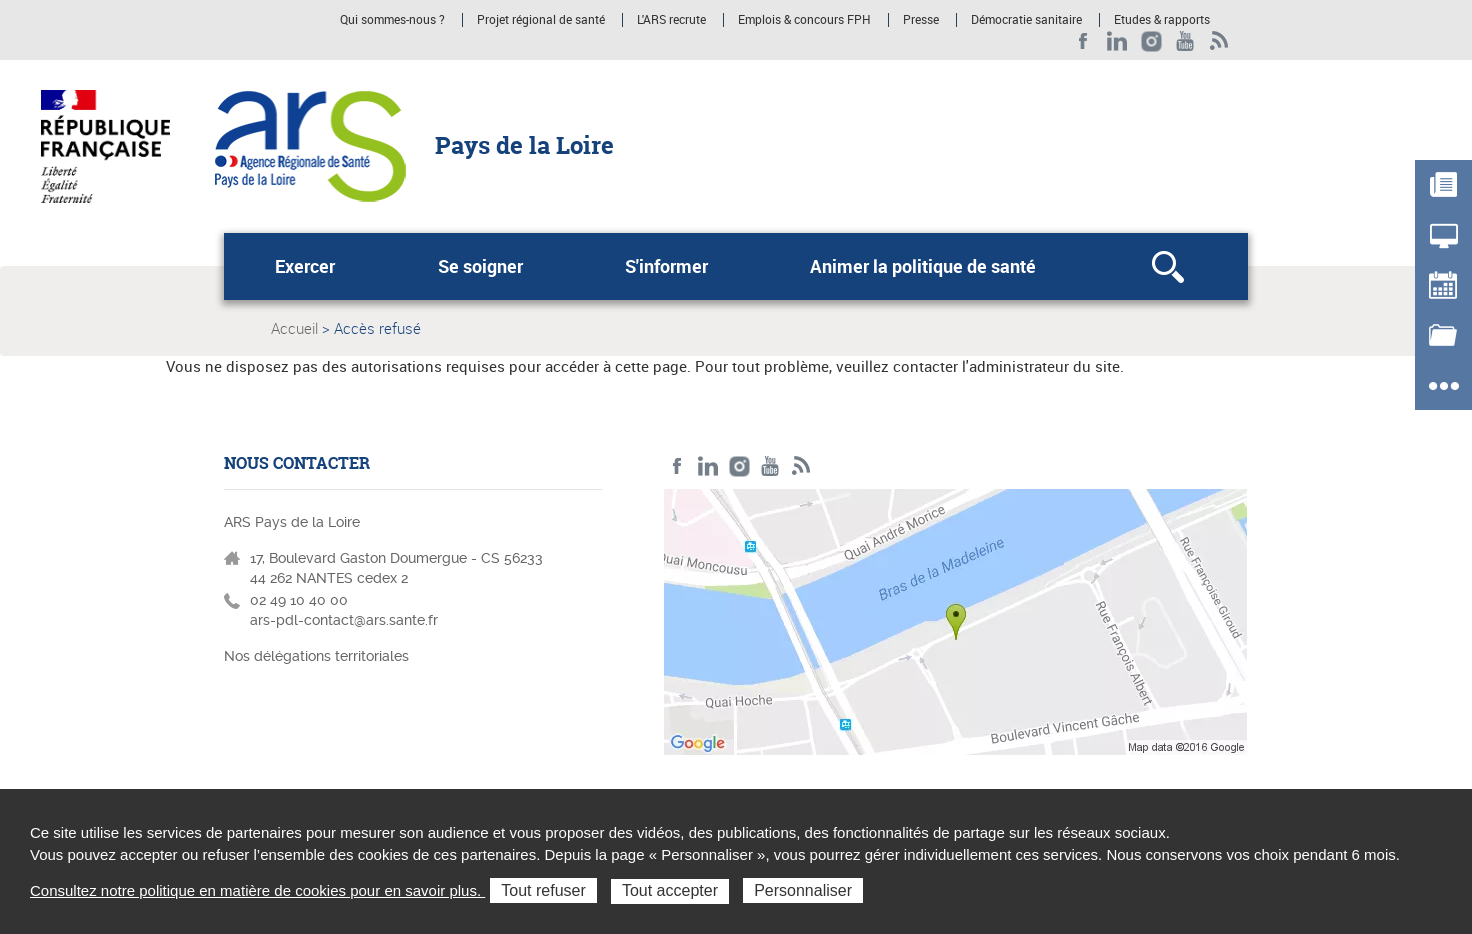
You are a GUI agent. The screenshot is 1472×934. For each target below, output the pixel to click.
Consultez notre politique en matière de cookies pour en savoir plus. (257, 890)
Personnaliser (803, 890)
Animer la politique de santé (923, 266)
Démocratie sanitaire (1026, 20)
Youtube (1185, 41)
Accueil (294, 328)
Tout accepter (670, 890)
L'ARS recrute (671, 20)
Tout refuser (543, 890)
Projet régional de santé (541, 20)
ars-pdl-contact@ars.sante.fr (344, 620)
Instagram (1151, 41)
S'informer (666, 266)
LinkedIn (1117, 41)
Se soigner (480, 266)
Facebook (1083, 41)
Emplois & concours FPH (804, 20)
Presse (921, 20)
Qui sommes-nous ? (392, 20)
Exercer (305, 266)
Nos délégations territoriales (318, 656)
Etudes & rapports (1162, 20)
